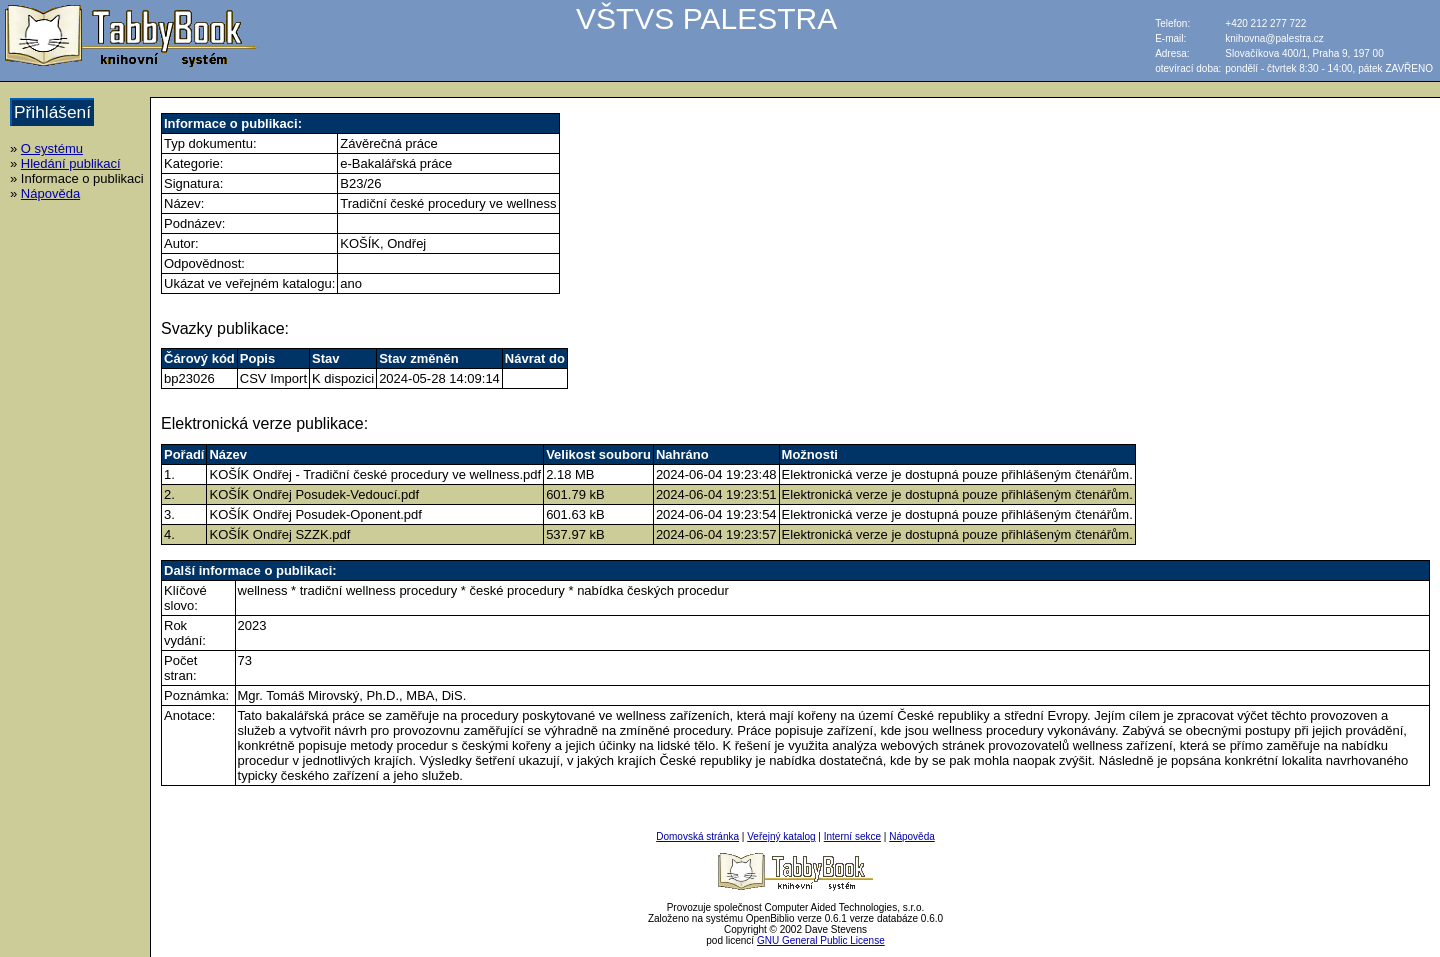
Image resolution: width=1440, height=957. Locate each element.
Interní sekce (852, 836)
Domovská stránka (697, 836)
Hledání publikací (71, 163)
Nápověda (50, 193)
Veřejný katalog (781, 836)
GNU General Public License (821, 940)
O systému (52, 148)
